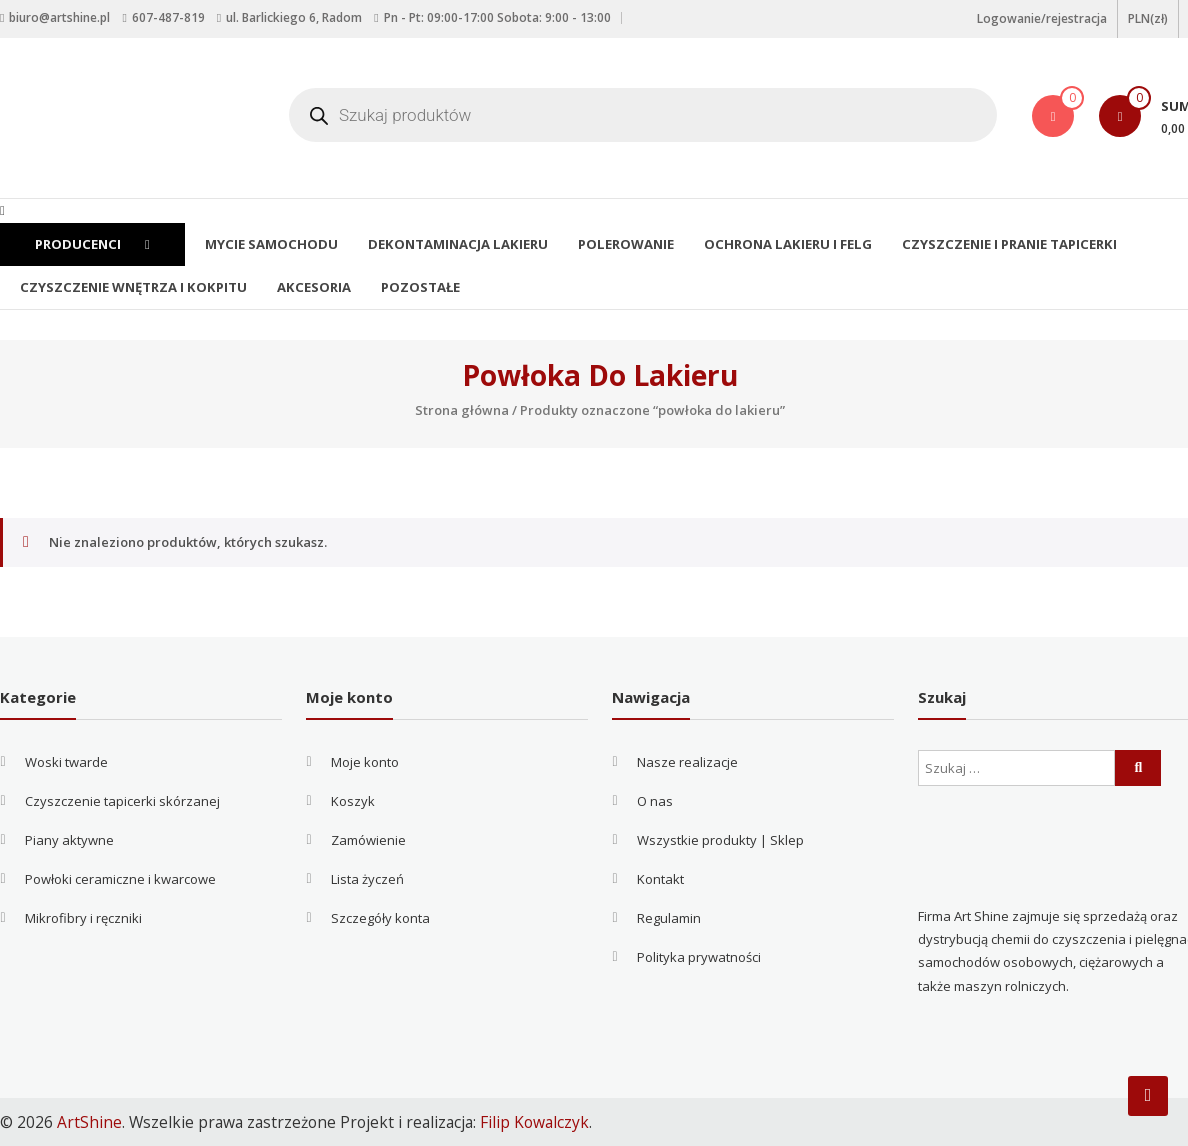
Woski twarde (66, 762)
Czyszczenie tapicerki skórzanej (122, 801)
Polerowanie (617, 244)
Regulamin (669, 918)
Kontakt (660, 879)
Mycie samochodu (268, 244)
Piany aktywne (69, 840)
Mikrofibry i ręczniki (83, 918)
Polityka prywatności (699, 957)
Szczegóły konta (380, 918)
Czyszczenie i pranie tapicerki (994, 244)
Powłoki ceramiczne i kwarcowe (120, 879)
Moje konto (365, 762)
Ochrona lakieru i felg (777, 244)
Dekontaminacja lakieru (452, 244)
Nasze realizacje (687, 762)
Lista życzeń (367, 879)
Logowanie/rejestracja (1042, 18)
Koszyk (353, 801)
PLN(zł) (1148, 18)
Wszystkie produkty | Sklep (720, 840)
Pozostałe (414, 287)
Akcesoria (309, 287)
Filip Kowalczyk (534, 1122)
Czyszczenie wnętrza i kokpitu (131, 287)
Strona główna (462, 410)
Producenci (91, 244)
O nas (655, 801)
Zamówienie (368, 840)
